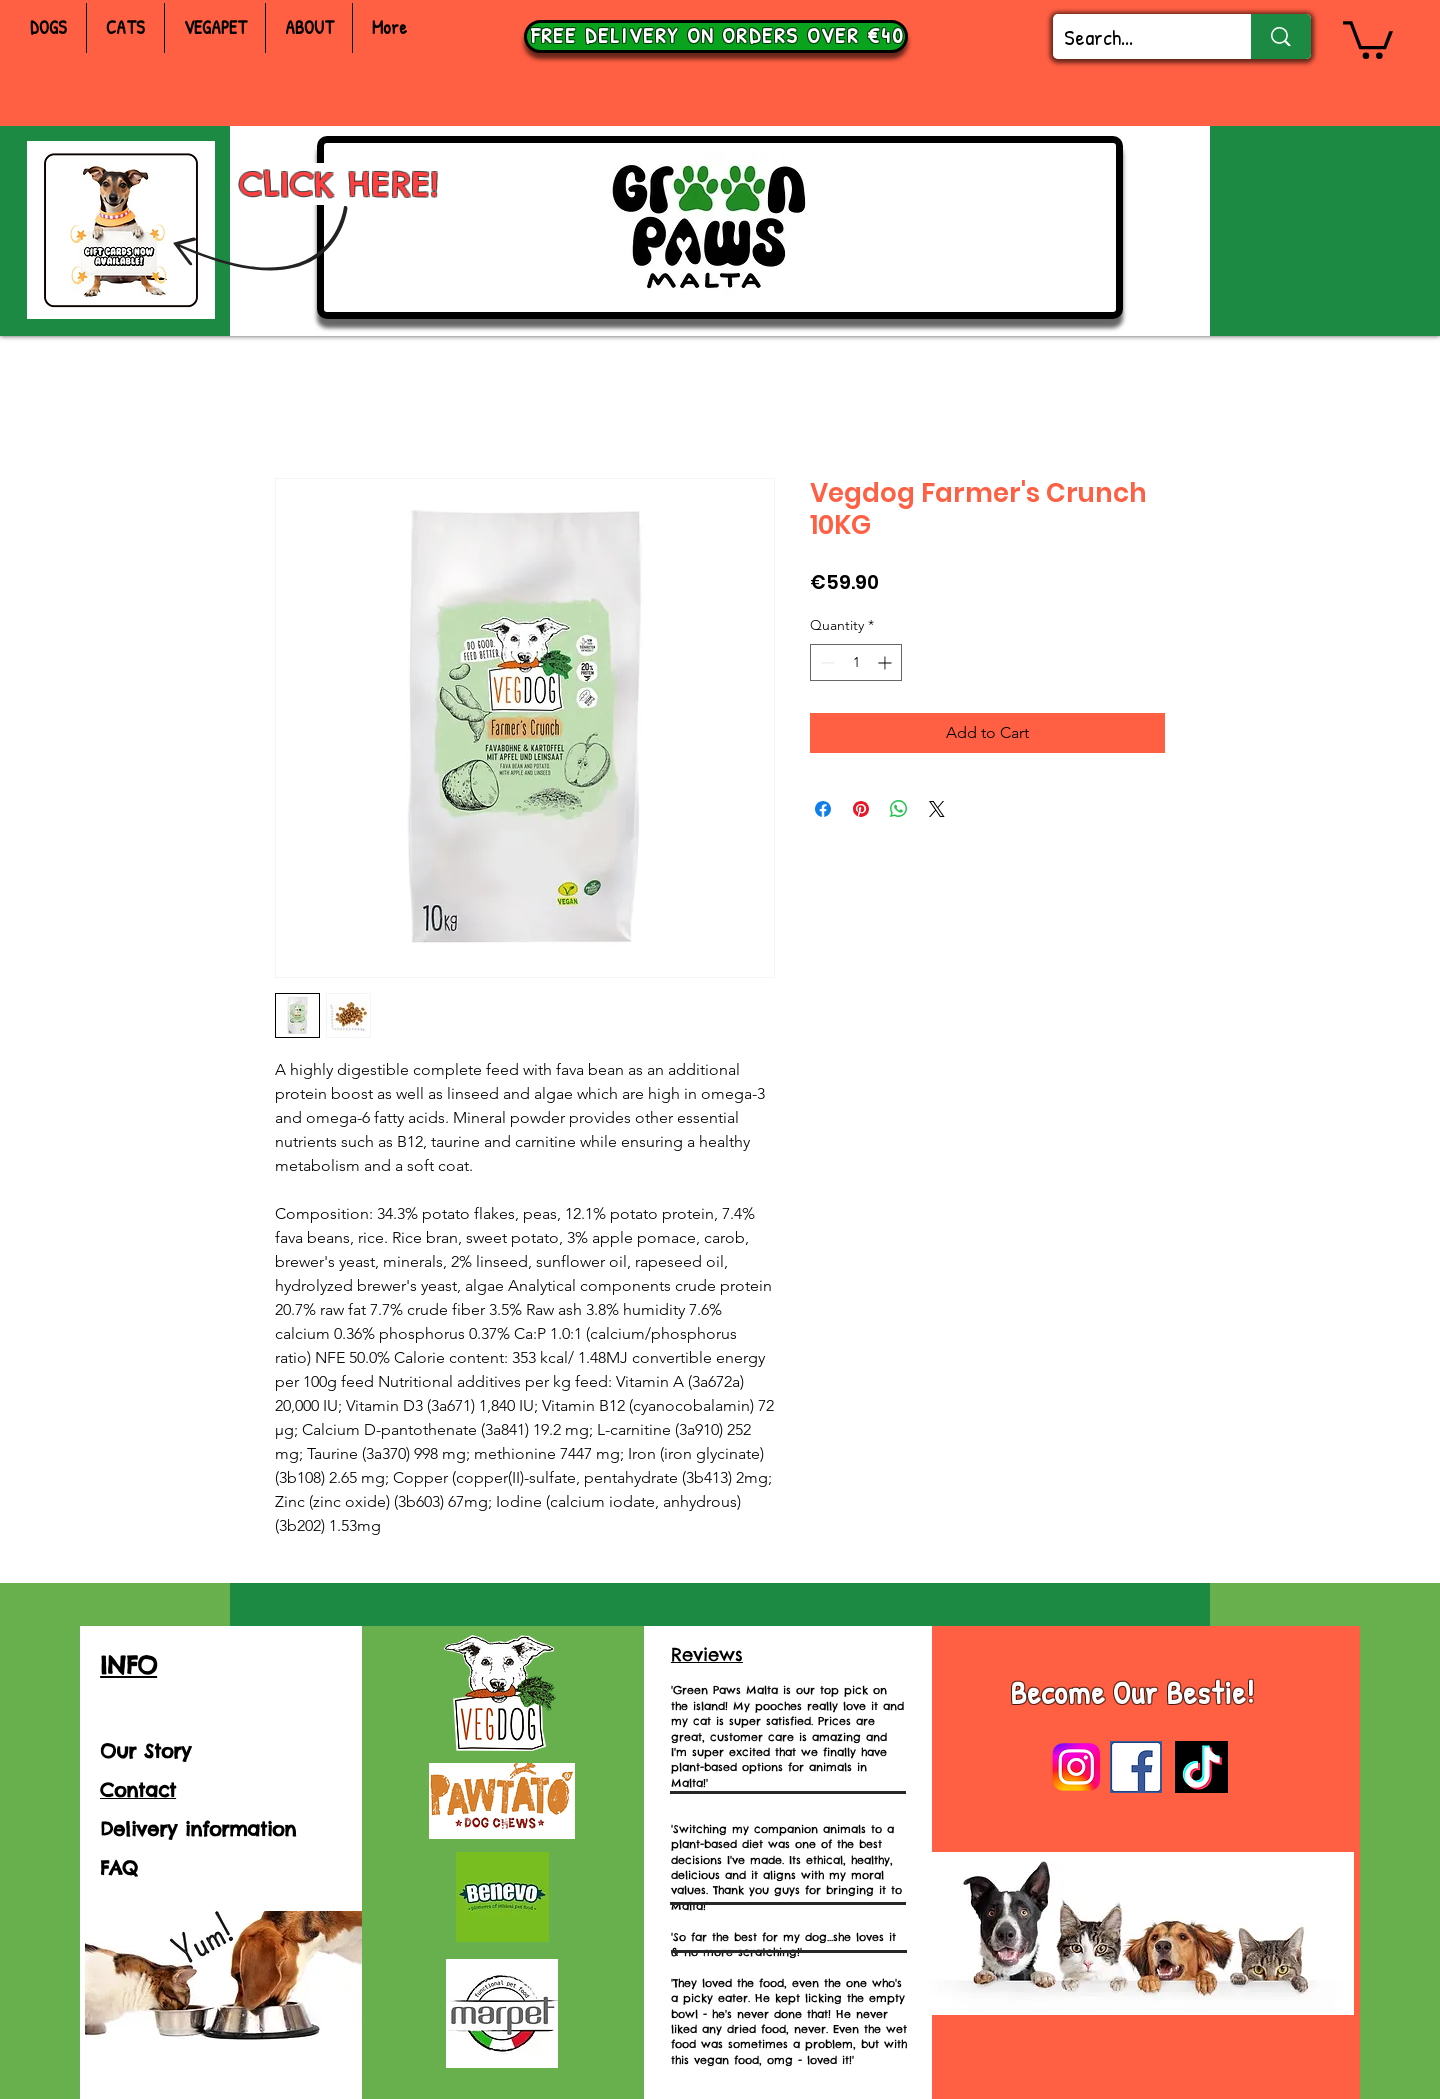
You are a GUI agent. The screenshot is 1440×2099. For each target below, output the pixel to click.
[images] (1136, 1767)
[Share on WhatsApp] (899, 809)
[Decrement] (825, 662)
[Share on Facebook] (823, 809)
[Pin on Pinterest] (861, 809)
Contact (138, 1790)
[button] (1368, 38)
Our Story (145, 1751)
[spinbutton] (856, 662)
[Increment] (886, 662)
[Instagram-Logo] (1076, 1767)
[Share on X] (937, 809)
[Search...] (1136, 37)
